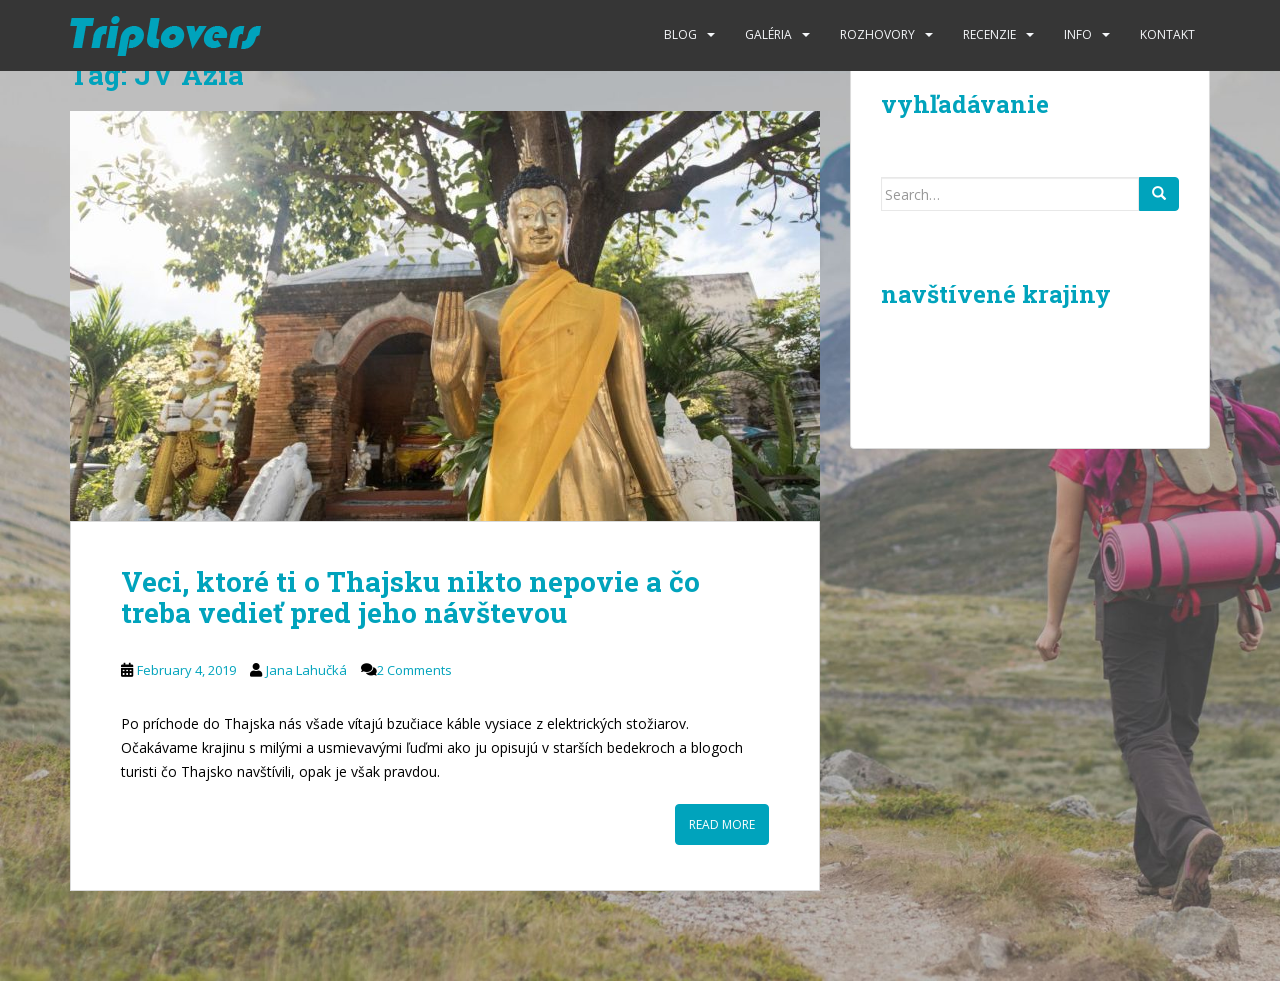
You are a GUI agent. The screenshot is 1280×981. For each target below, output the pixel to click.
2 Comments (414, 670)
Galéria (768, 34)
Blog (680, 34)
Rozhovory (877, 34)
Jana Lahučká (306, 670)
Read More (722, 824)
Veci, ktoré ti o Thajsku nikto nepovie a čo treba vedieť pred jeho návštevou (410, 597)
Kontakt (1167, 34)
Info (1078, 34)
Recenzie (989, 34)
